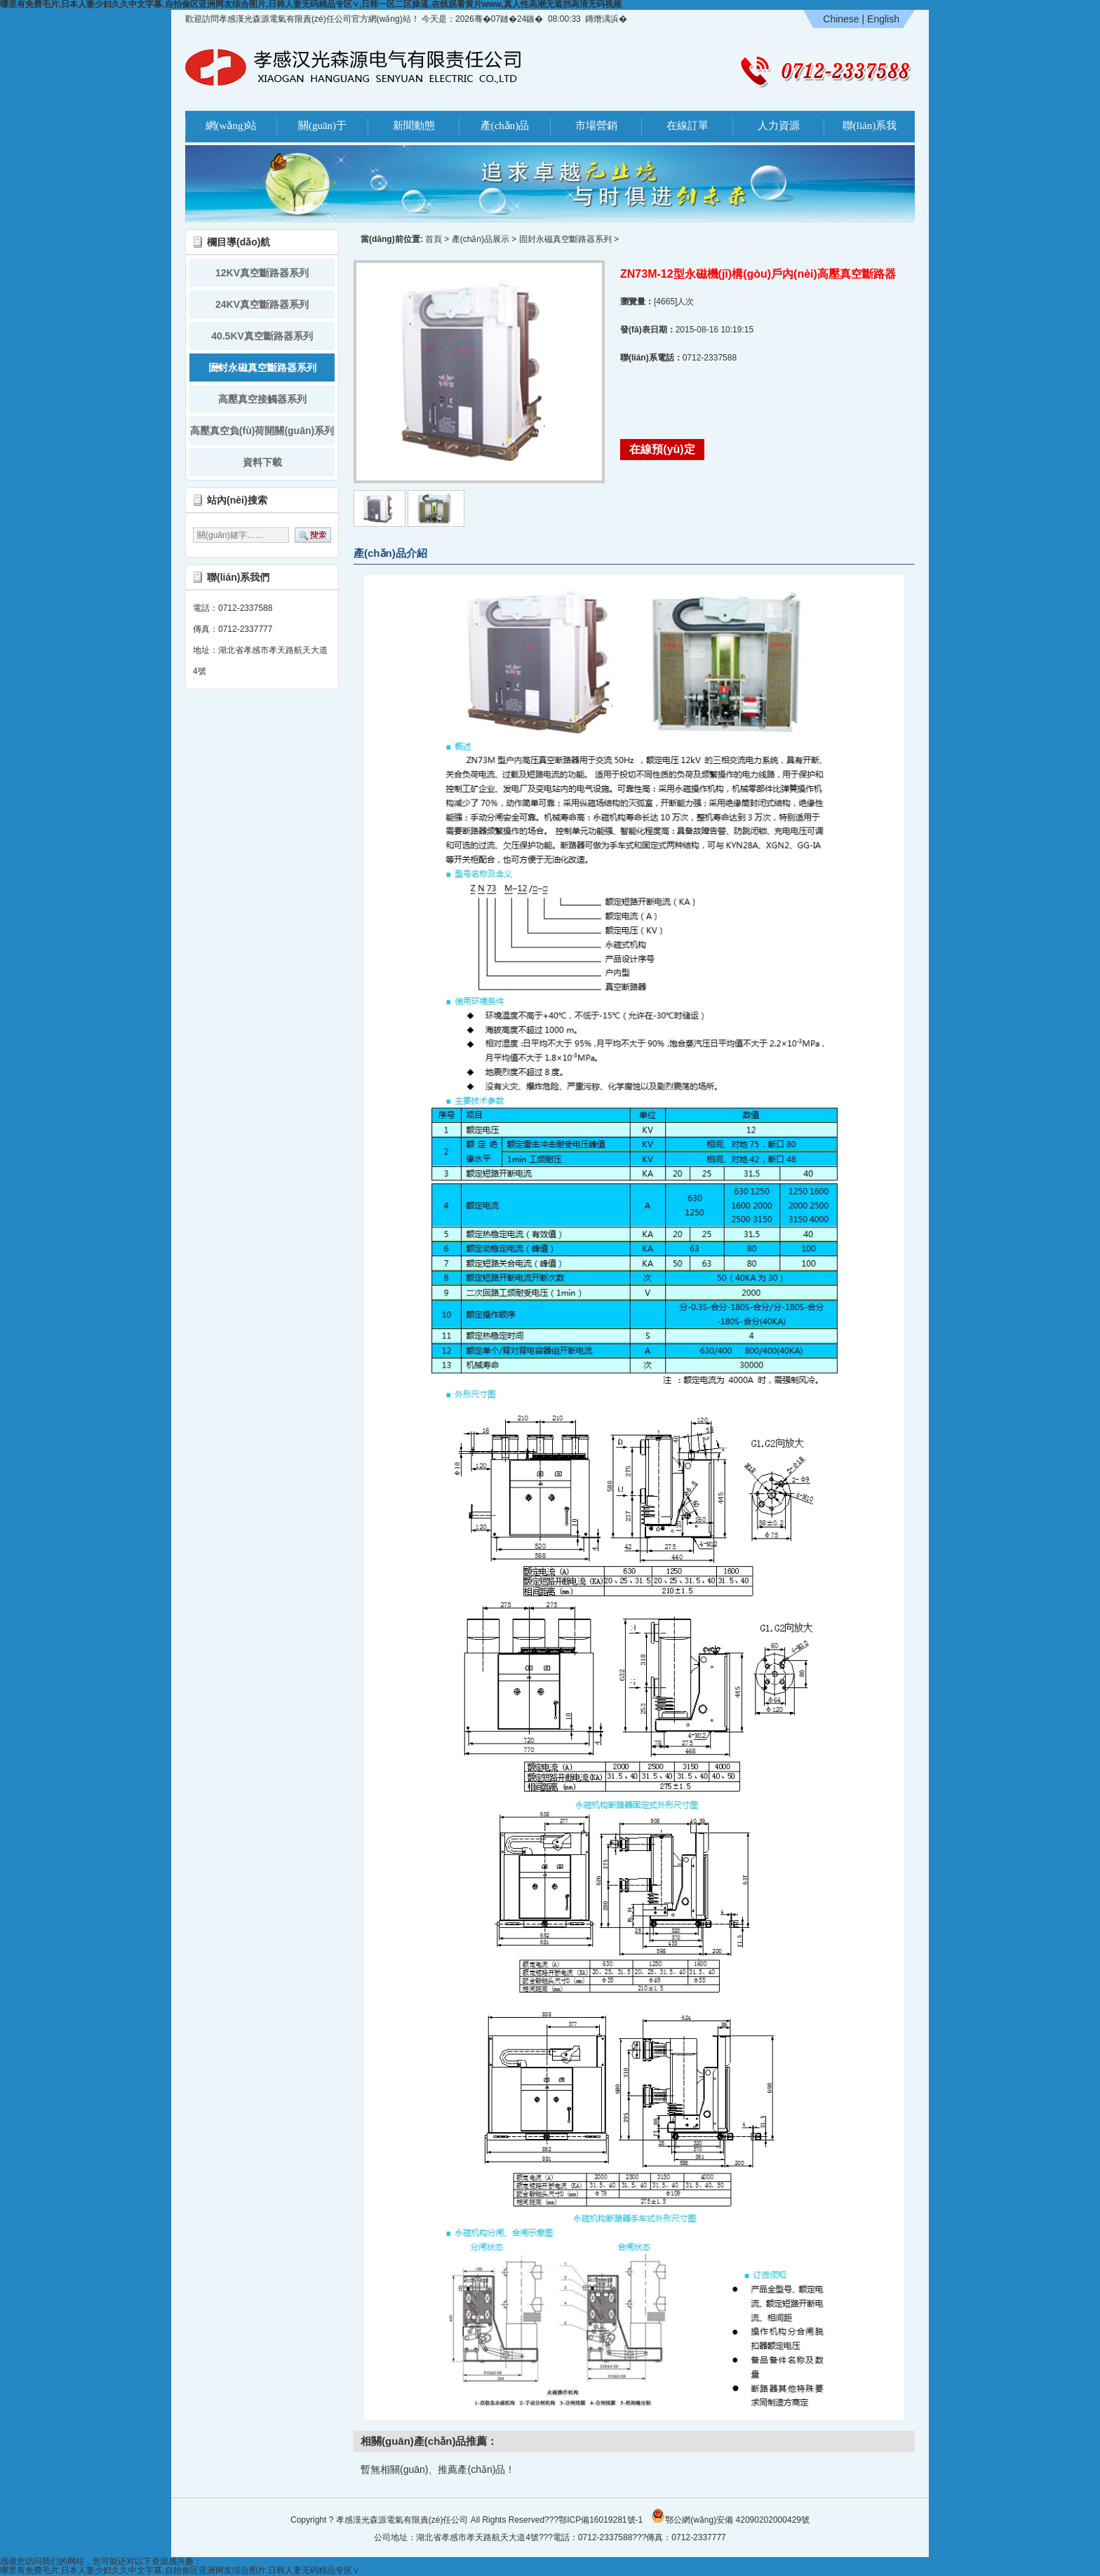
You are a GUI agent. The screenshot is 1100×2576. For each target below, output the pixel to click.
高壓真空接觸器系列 (262, 399)
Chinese (841, 19)
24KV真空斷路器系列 (262, 304)
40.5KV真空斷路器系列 (262, 336)
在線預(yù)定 (662, 449)
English (883, 19)
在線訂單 (687, 125)
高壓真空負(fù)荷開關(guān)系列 (262, 430)
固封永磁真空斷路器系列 (262, 367)
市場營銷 (596, 125)
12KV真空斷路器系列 (262, 272)
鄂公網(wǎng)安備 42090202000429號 (730, 2516)
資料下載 (262, 462)
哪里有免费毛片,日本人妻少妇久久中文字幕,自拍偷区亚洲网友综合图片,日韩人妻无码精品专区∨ (179, 2570)
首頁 (433, 239)
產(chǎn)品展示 (480, 239)
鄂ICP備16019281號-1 (600, 2520)
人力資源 (779, 125)
